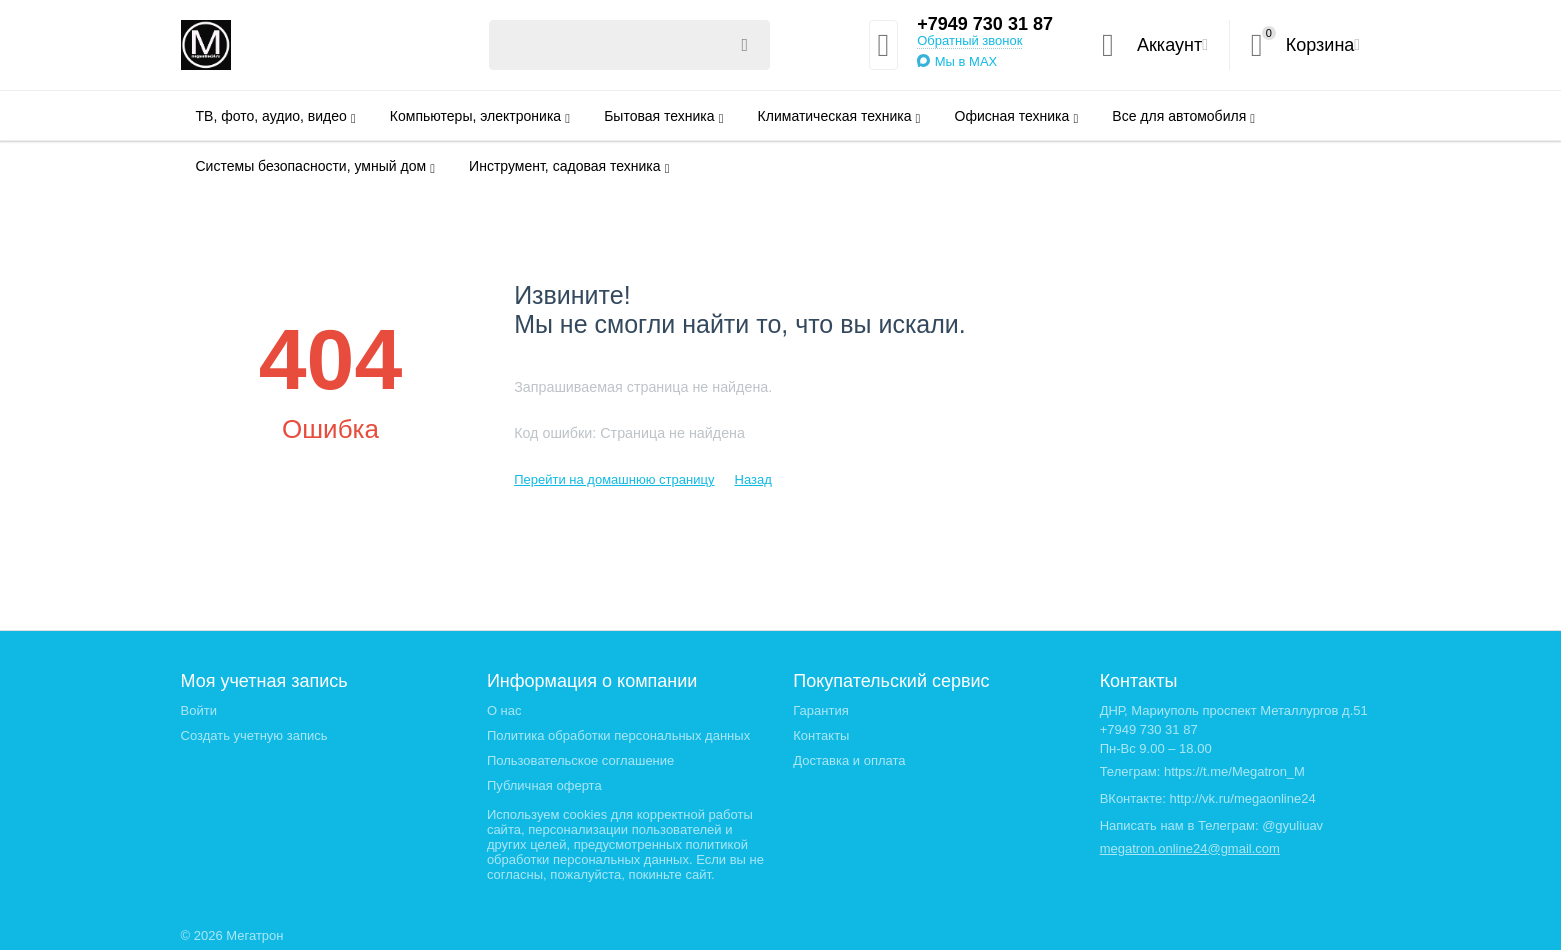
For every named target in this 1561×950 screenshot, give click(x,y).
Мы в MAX (966, 61)
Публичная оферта (544, 785)
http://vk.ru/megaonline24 (1243, 798)
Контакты (821, 735)
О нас (504, 710)
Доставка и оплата (849, 760)
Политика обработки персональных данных (618, 735)
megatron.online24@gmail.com (1190, 848)
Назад (752, 479)
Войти (199, 710)
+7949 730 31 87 (985, 24)
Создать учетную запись (254, 735)
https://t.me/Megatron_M (1234, 771)
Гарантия (821, 710)
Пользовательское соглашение (580, 760)
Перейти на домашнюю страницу (614, 479)
